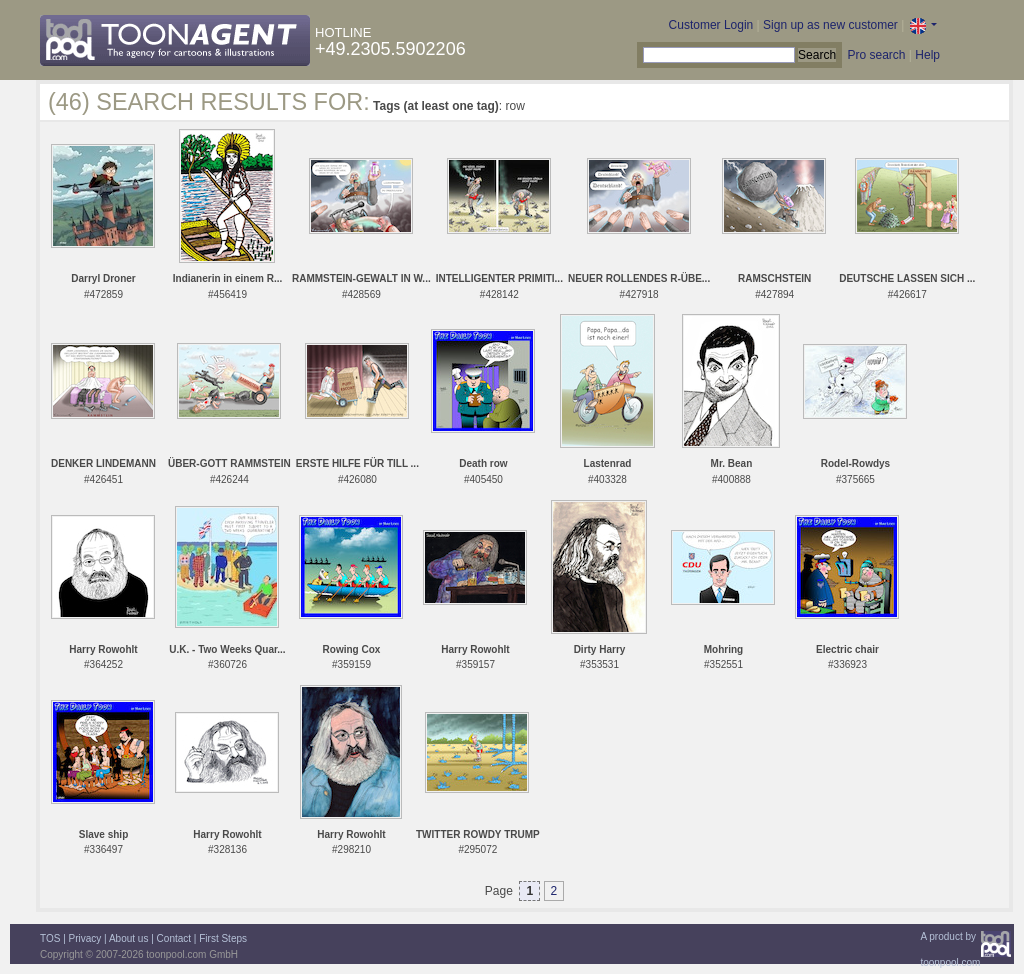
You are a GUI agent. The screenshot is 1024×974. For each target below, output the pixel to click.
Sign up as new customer (830, 25)
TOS (50, 938)
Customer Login (711, 25)
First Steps (223, 938)
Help (927, 55)
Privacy (85, 938)
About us (128, 938)
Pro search (876, 55)
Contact (174, 938)
